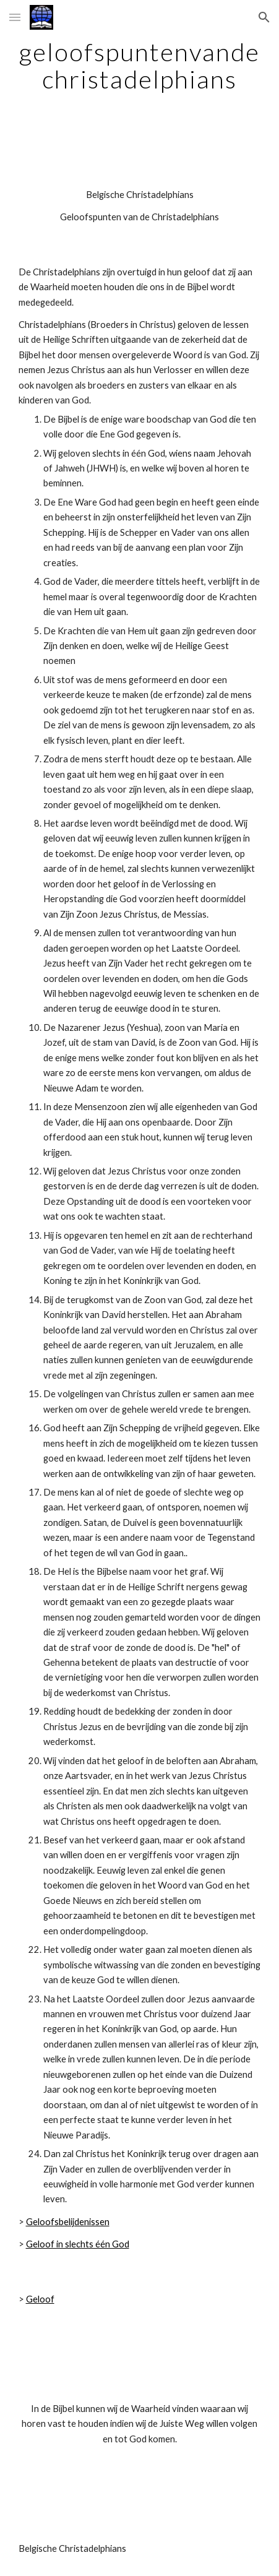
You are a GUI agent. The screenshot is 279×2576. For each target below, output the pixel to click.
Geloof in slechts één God (77, 2244)
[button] (15, 17)
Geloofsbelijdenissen (67, 2221)
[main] (140, 65)
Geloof (40, 2299)
